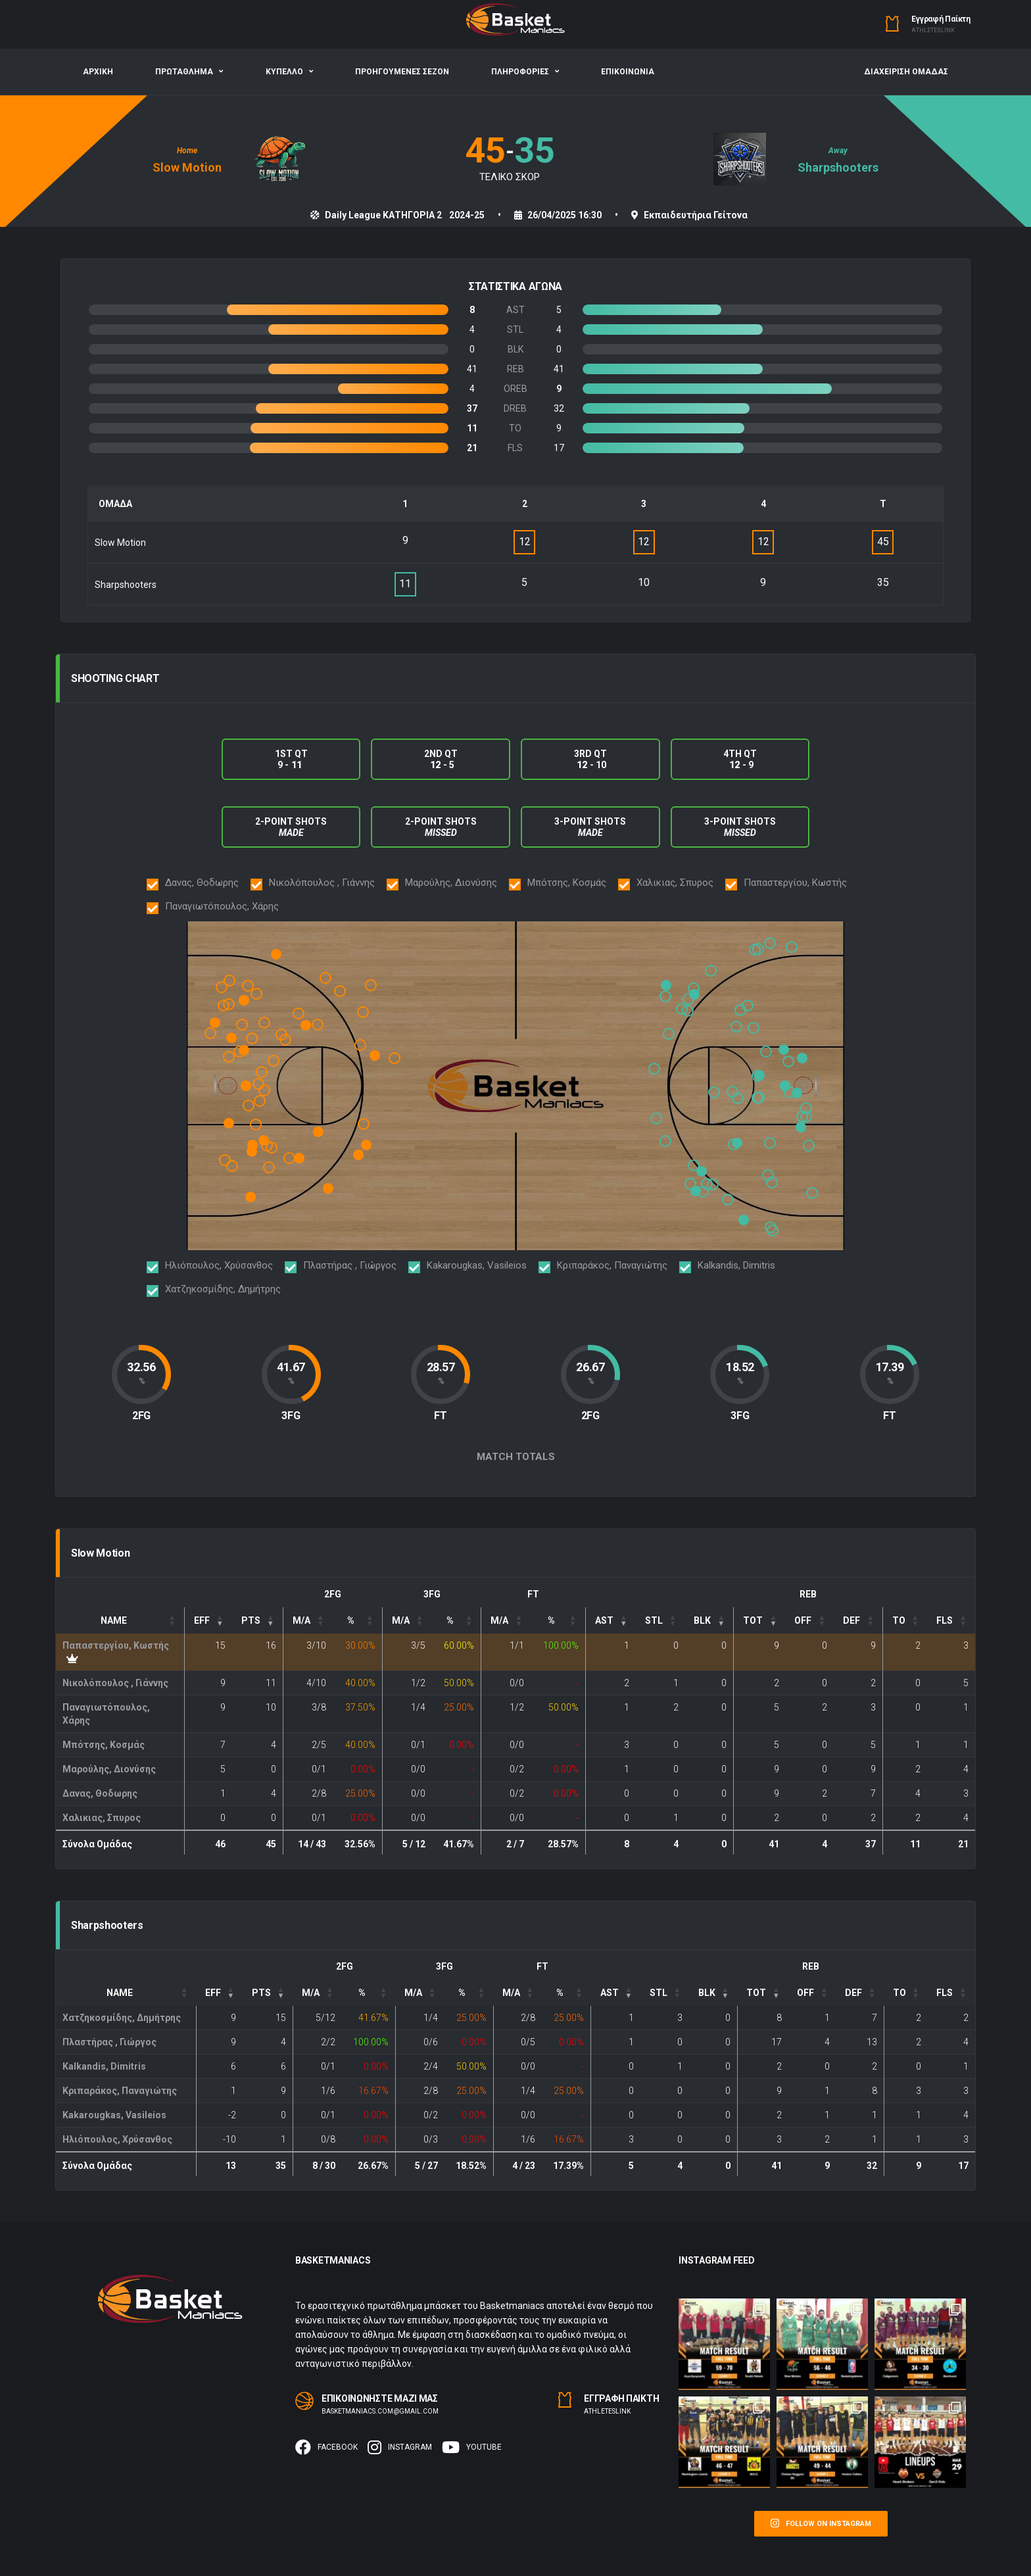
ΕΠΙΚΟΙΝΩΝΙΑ (627, 71)
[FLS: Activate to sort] (951, 1620)
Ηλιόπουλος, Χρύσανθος (117, 2139)
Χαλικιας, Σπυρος (101, 1817)
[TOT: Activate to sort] (760, 1620)
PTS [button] (250, 1620)
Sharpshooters (838, 167)
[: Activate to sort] (610, 1620)
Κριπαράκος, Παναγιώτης (119, 2090)
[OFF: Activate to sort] (810, 1620)
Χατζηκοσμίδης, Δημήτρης (121, 2017)
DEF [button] (851, 1620)
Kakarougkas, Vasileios (114, 2115)
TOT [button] (753, 1620)
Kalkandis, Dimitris (104, 2066)
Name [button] (114, 1620)
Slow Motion (187, 167)
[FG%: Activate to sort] (357, 1620)
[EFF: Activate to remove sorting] (208, 1620)
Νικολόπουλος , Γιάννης (115, 1683)
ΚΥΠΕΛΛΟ (284, 71)
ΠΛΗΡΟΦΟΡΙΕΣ (520, 71)
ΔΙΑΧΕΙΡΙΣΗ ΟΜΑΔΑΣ (906, 71)
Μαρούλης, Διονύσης (109, 1769)
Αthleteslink (933, 30)
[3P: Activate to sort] (406, 1620)
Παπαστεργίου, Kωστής (115, 1645)
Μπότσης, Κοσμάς (103, 1744)
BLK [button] (702, 1620)
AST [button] (604, 1620)
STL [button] (654, 1620)
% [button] (350, 1620)
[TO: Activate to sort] (905, 1620)
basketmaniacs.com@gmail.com (380, 2411)
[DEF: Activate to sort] (858, 1620)
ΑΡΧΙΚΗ (98, 71)
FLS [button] (944, 1620)
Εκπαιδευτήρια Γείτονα (696, 215)
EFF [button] (202, 1620)
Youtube (472, 2447)
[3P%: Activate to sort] (456, 1620)
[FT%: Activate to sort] (558, 1620)
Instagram (400, 2447)
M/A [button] (301, 1620)
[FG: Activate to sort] (307, 1620)
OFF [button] (802, 1620)
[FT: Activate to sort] (506, 1620)
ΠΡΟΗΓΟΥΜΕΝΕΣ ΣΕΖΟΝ (402, 71)
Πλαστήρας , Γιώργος (109, 2042)
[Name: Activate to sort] (120, 1620)
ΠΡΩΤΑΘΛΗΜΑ (184, 71)
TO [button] (898, 1620)
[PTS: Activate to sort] (257, 1620)
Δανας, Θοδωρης (99, 1793)
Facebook (326, 2447)
